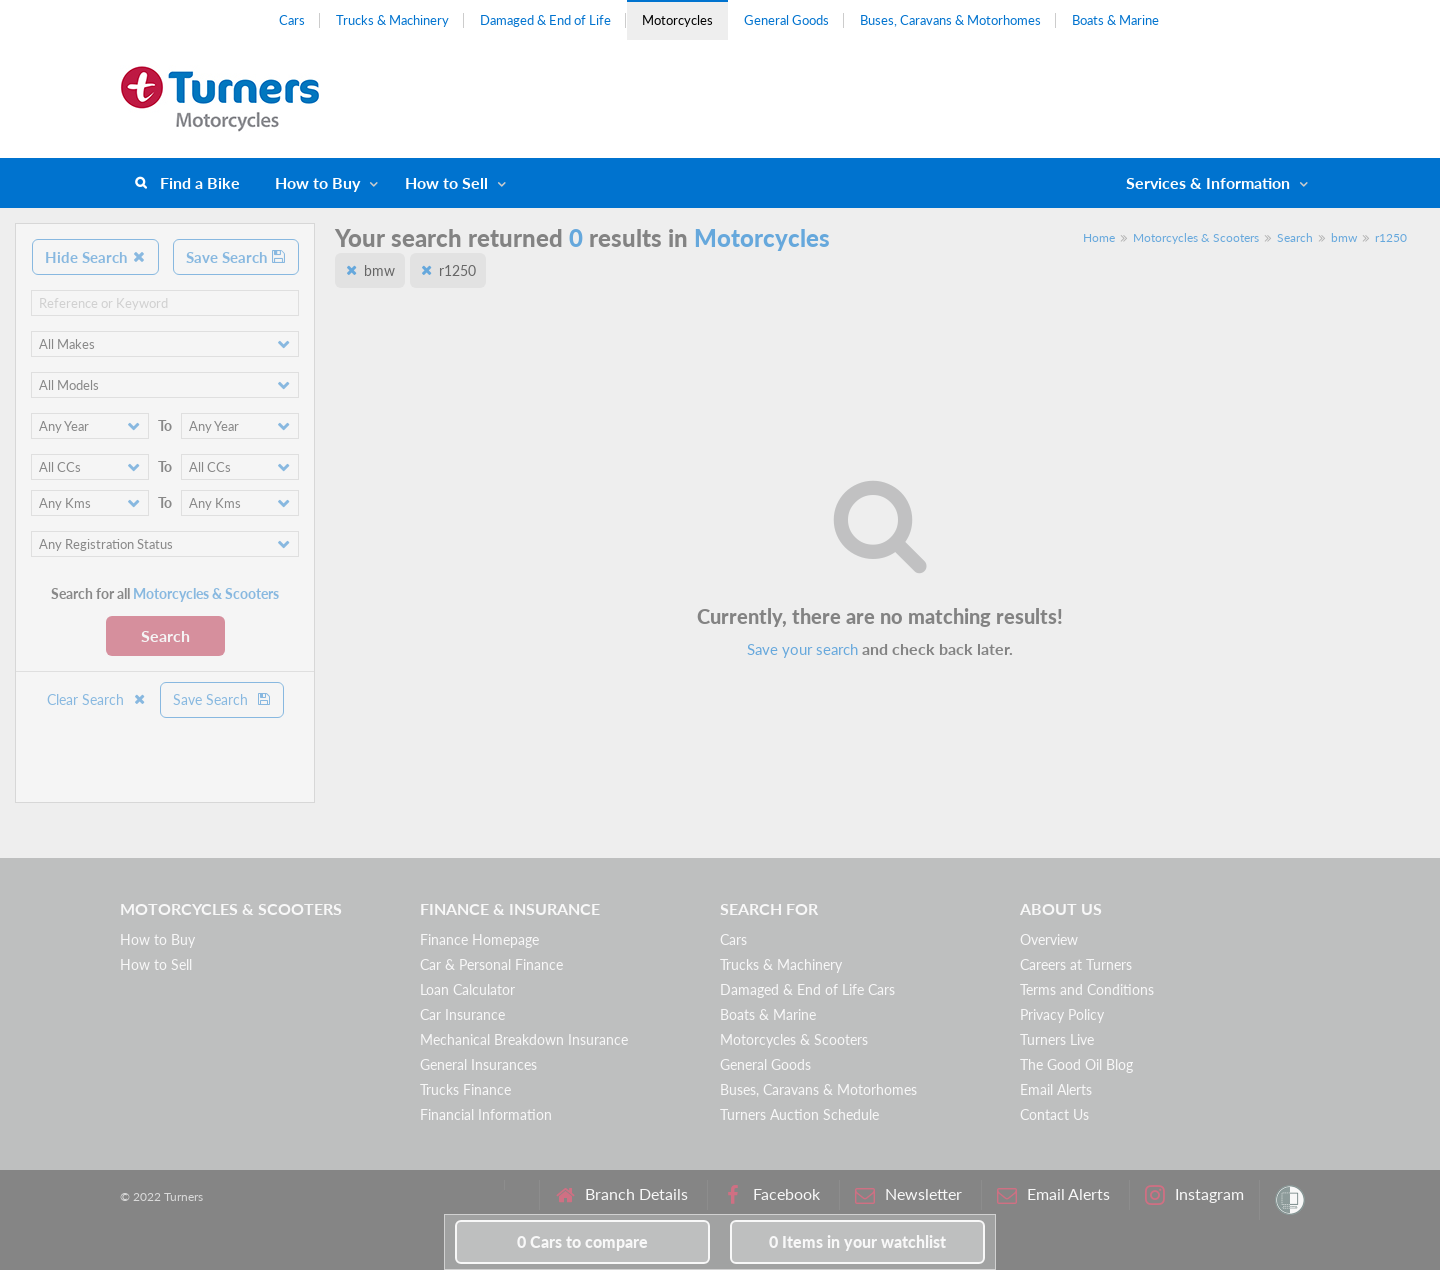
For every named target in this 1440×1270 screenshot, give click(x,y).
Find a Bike (200, 182)
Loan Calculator (467, 989)
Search (165, 635)
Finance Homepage (479, 939)
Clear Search (97, 699)
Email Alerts (1056, 1089)
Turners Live (1057, 1039)
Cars (292, 20)
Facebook (771, 1194)
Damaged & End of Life (545, 20)
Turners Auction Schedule (799, 1114)
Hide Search (95, 257)
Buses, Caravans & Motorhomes (950, 20)
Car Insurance (462, 1014)
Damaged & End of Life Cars (807, 989)
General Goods (786, 20)
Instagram (1194, 1194)
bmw (1344, 237)
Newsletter (908, 1194)
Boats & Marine (1115, 20)
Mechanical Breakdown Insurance (524, 1039)
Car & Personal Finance (491, 964)
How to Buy (317, 182)
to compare (582, 1241)
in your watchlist (857, 1241)
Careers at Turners (1076, 964)
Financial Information (486, 1114)
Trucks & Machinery (392, 20)
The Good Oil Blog (1076, 1064)
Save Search (236, 257)
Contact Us (1054, 1114)
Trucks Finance (465, 1089)
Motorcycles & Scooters (1196, 237)
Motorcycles (677, 20)
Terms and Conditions (1087, 989)
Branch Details (621, 1194)
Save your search (802, 649)
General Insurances (478, 1064)
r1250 (1391, 237)
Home (1099, 237)
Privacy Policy (1062, 1014)
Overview (1049, 939)
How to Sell (446, 182)
